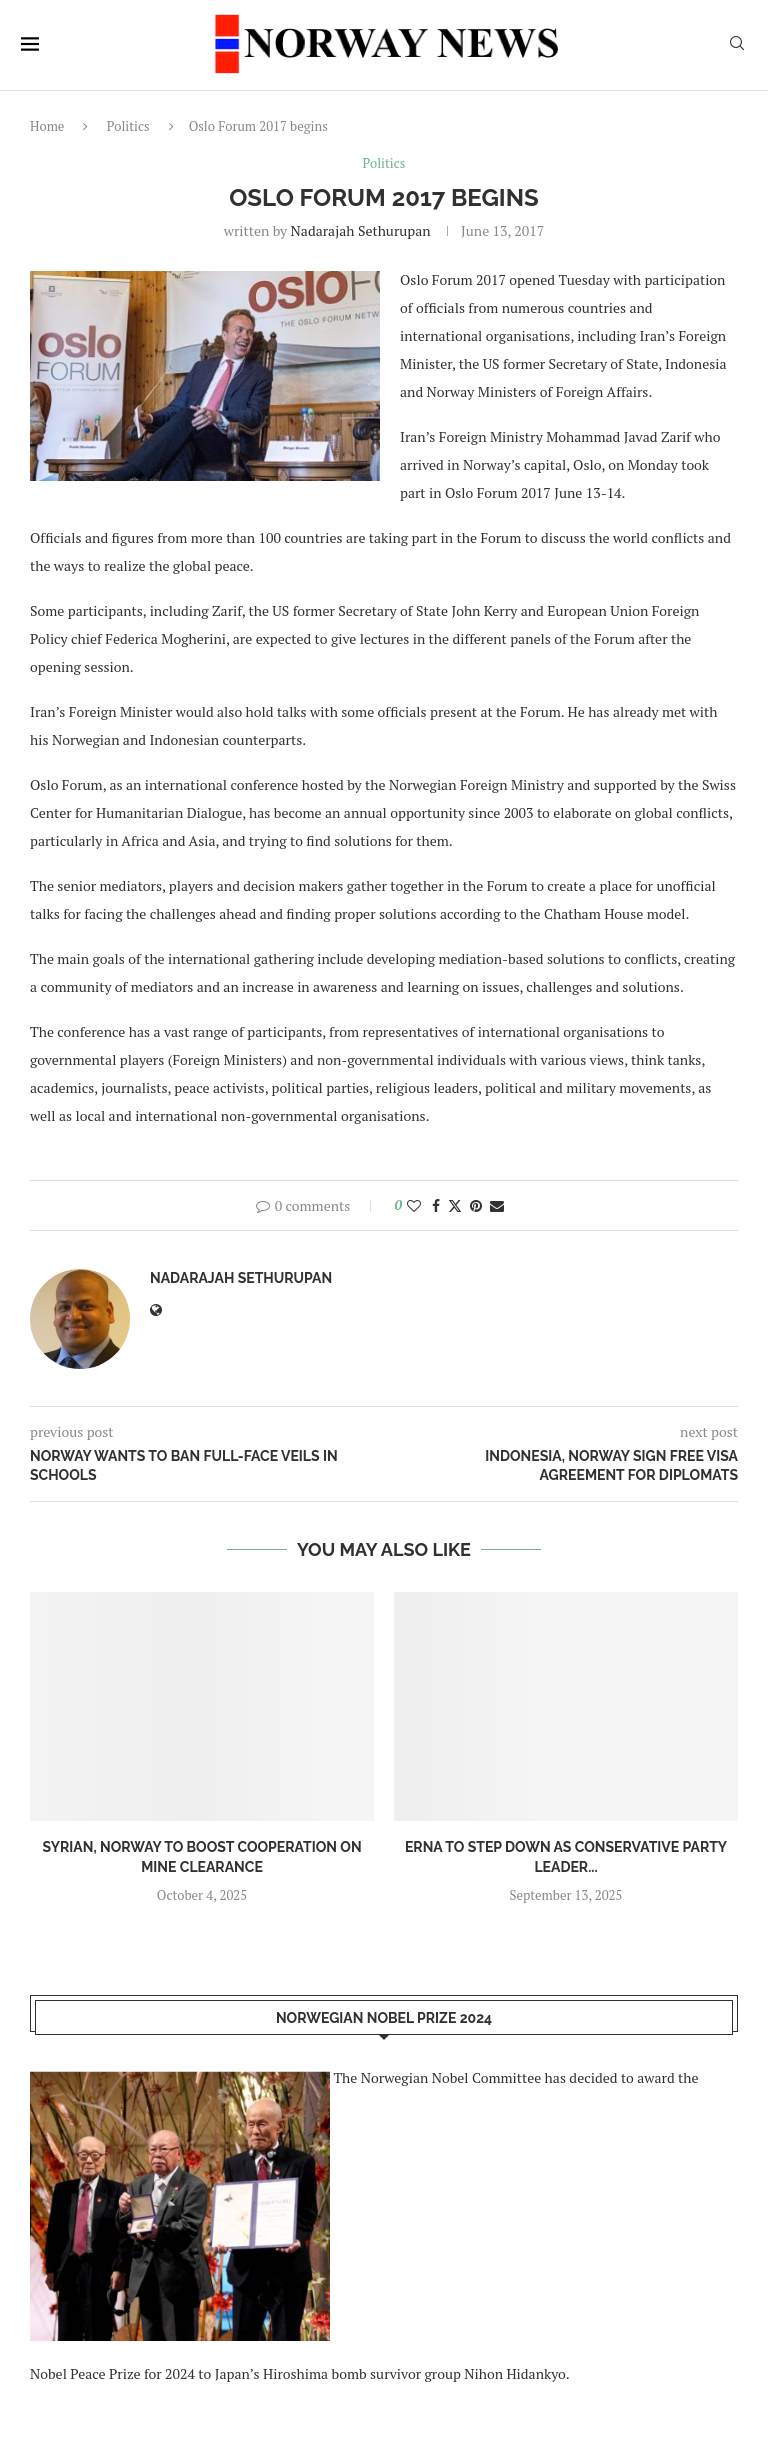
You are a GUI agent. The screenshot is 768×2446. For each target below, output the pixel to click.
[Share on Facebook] (436, 1205)
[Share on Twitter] (455, 1205)
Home (47, 126)
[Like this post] (414, 1205)
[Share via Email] (497, 1205)
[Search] (737, 45)
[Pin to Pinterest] (476, 1205)
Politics (128, 126)
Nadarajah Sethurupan (361, 230)
